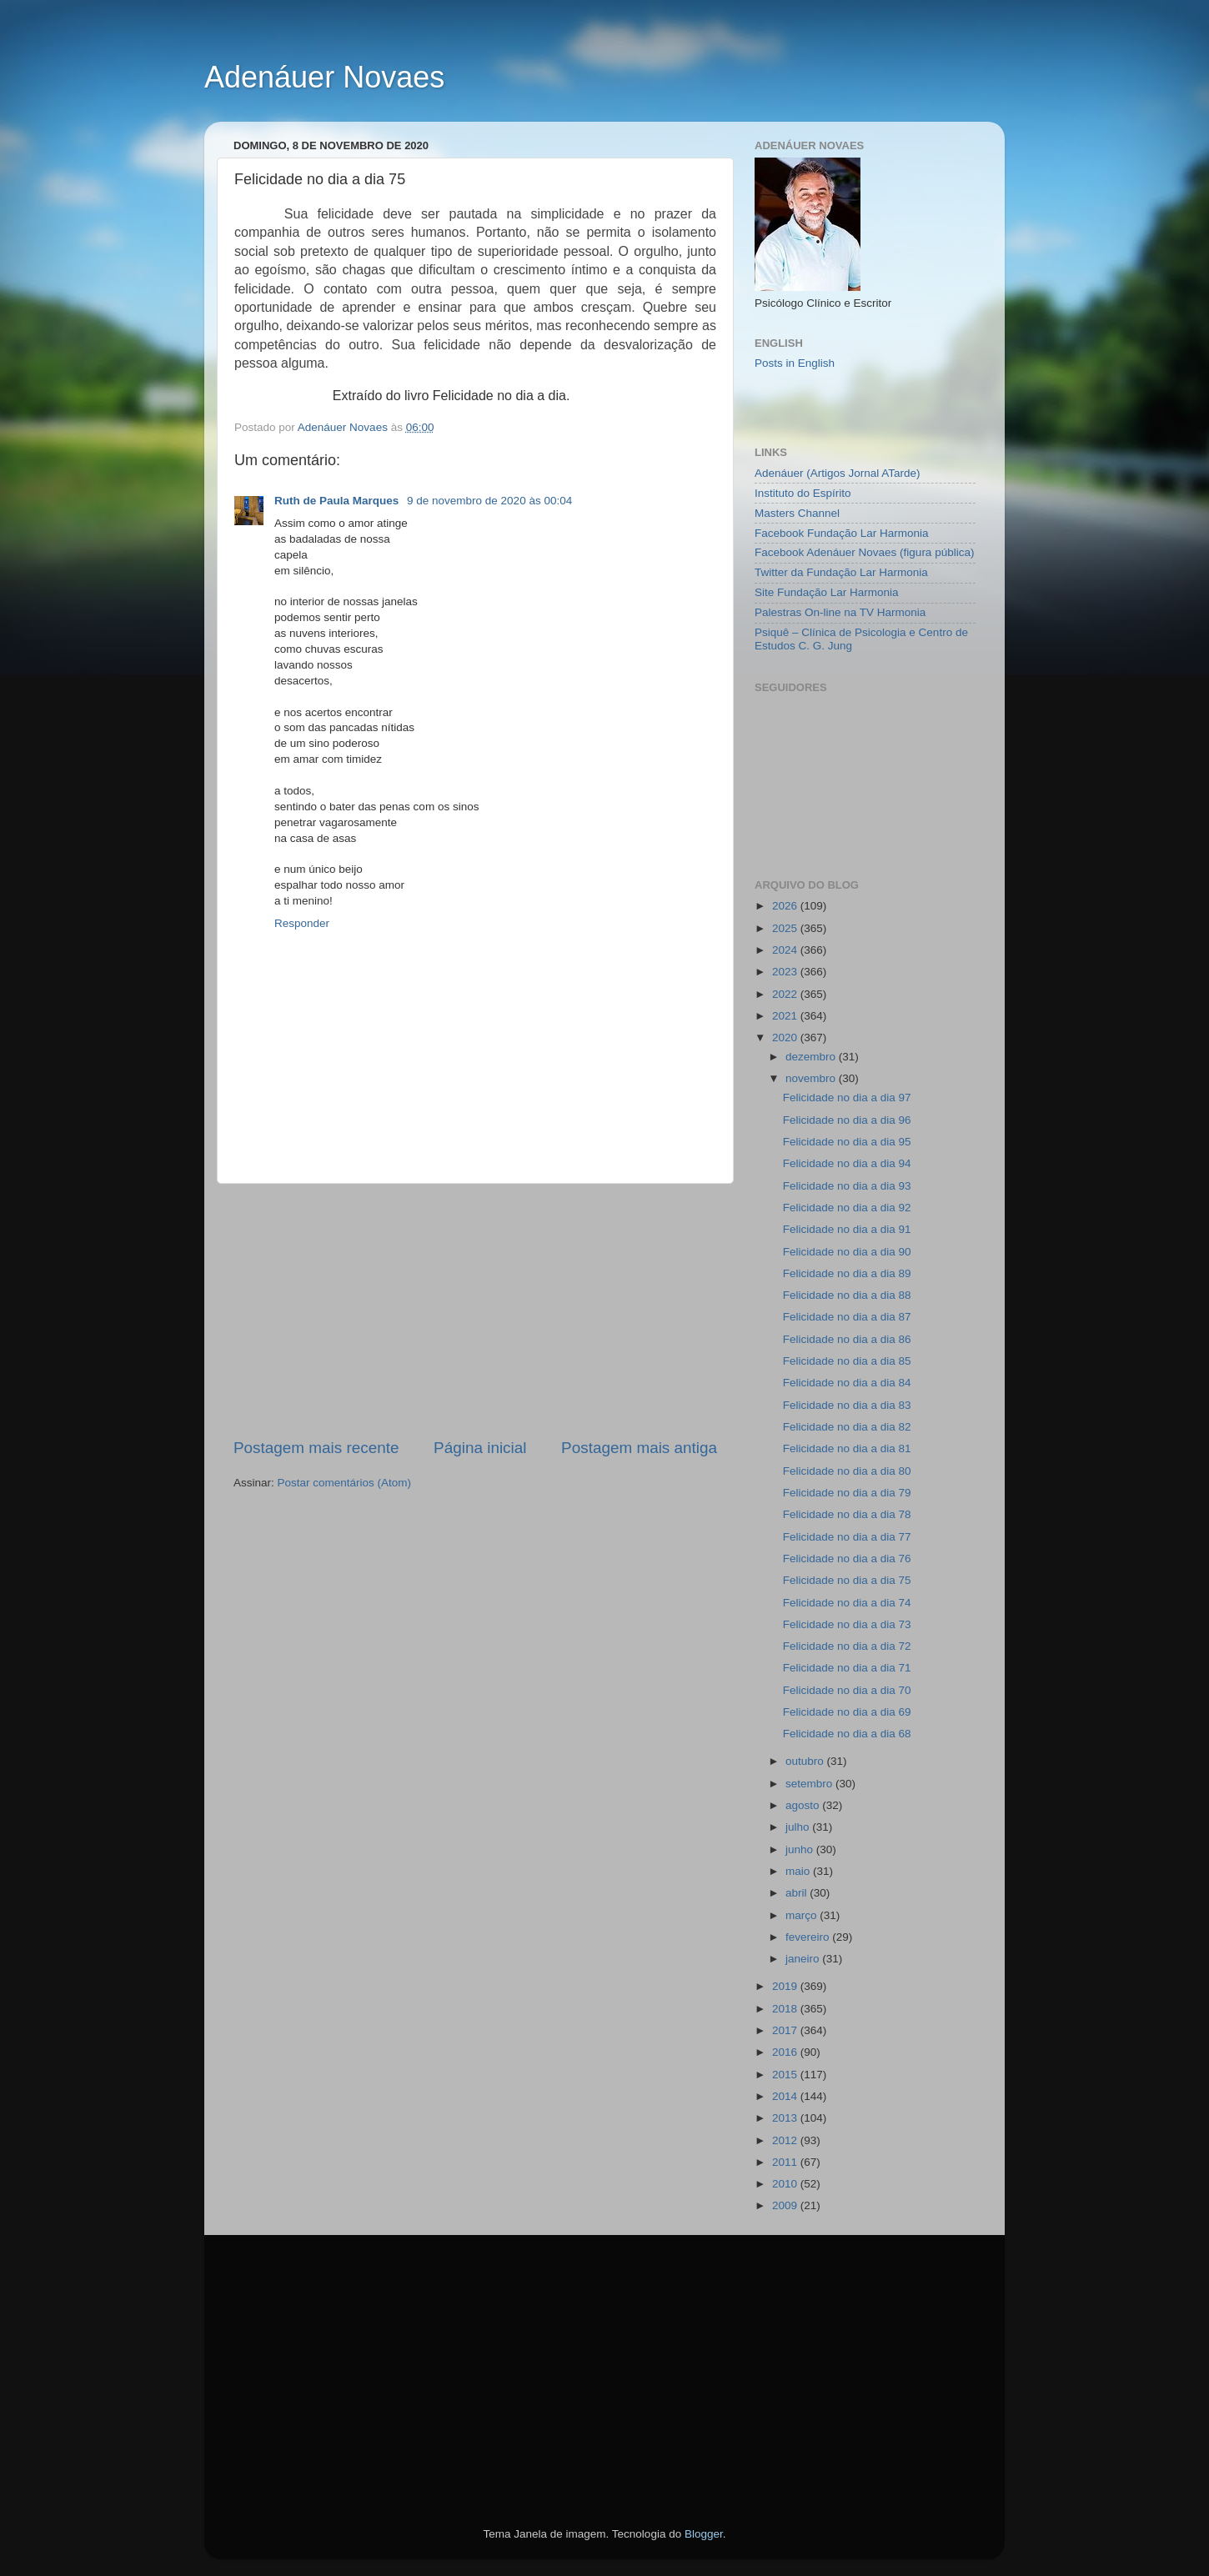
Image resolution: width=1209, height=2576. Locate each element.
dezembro (812, 1056)
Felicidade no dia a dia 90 (847, 1251)
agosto (803, 1805)
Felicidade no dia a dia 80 (847, 1471)
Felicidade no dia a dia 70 (847, 1690)
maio (799, 1871)
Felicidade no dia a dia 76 (847, 1558)
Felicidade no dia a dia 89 (847, 1273)
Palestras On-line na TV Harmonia (840, 612)
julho (798, 1827)
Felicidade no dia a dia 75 (847, 1580)
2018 (786, 2008)
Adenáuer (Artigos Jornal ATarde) (838, 473)
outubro (806, 1761)
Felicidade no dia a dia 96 (847, 1120)
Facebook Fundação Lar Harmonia (842, 533)
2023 (786, 971)
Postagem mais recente (316, 1447)
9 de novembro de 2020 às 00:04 (489, 500)
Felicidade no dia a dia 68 (847, 1733)
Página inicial (480, 1447)
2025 (786, 928)
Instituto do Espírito (803, 493)
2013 (786, 2118)
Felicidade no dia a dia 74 (847, 1602)
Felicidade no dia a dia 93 (847, 1186)
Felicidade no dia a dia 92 (847, 1207)
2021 (786, 1016)
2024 (786, 950)
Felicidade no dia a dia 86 (847, 1339)
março (802, 1915)
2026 (786, 906)
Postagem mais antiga (639, 1447)
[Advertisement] (475, 1310)
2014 (786, 2096)
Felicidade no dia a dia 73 (847, 1624)
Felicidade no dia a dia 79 (847, 1492)
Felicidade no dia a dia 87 (847, 1317)
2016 (786, 2052)
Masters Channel (797, 513)
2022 (786, 994)
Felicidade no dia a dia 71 (847, 1667)
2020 (786, 1037)
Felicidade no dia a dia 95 (847, 1141)
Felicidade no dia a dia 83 (847, 1405)
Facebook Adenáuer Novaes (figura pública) (864, 552)
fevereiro (808, 1937)
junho (800, 1849)
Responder (301, 923)
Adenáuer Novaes (324, 77)
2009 (786, 2205)
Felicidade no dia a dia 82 (847, 1427)
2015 (786, 2074)
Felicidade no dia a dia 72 (847, 1646)
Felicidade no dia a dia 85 (847, 1361)
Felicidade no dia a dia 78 (847, 1514)
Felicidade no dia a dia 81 (847, 1448)
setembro (810, 1783)
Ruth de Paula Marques (338, 500)
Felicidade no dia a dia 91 (847, 1229)
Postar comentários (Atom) (345, 1482)
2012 (786, 2140)
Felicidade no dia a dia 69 (847, 1712)
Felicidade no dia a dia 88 (847, 1295)
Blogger (704, 2534)
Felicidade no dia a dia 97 (847, 1097)
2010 (786, 2184)
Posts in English (795, 363)
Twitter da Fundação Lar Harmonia (841, 572)
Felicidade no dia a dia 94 (847, 1163)
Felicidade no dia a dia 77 (847, 1537)
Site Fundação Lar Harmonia (827, 592)
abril (797, 1893)
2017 (786, 2030)
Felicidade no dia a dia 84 (847, 1382)
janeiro (803, 1958)
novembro (812, 1078)
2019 (786, 1986)
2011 (786, 2162)
